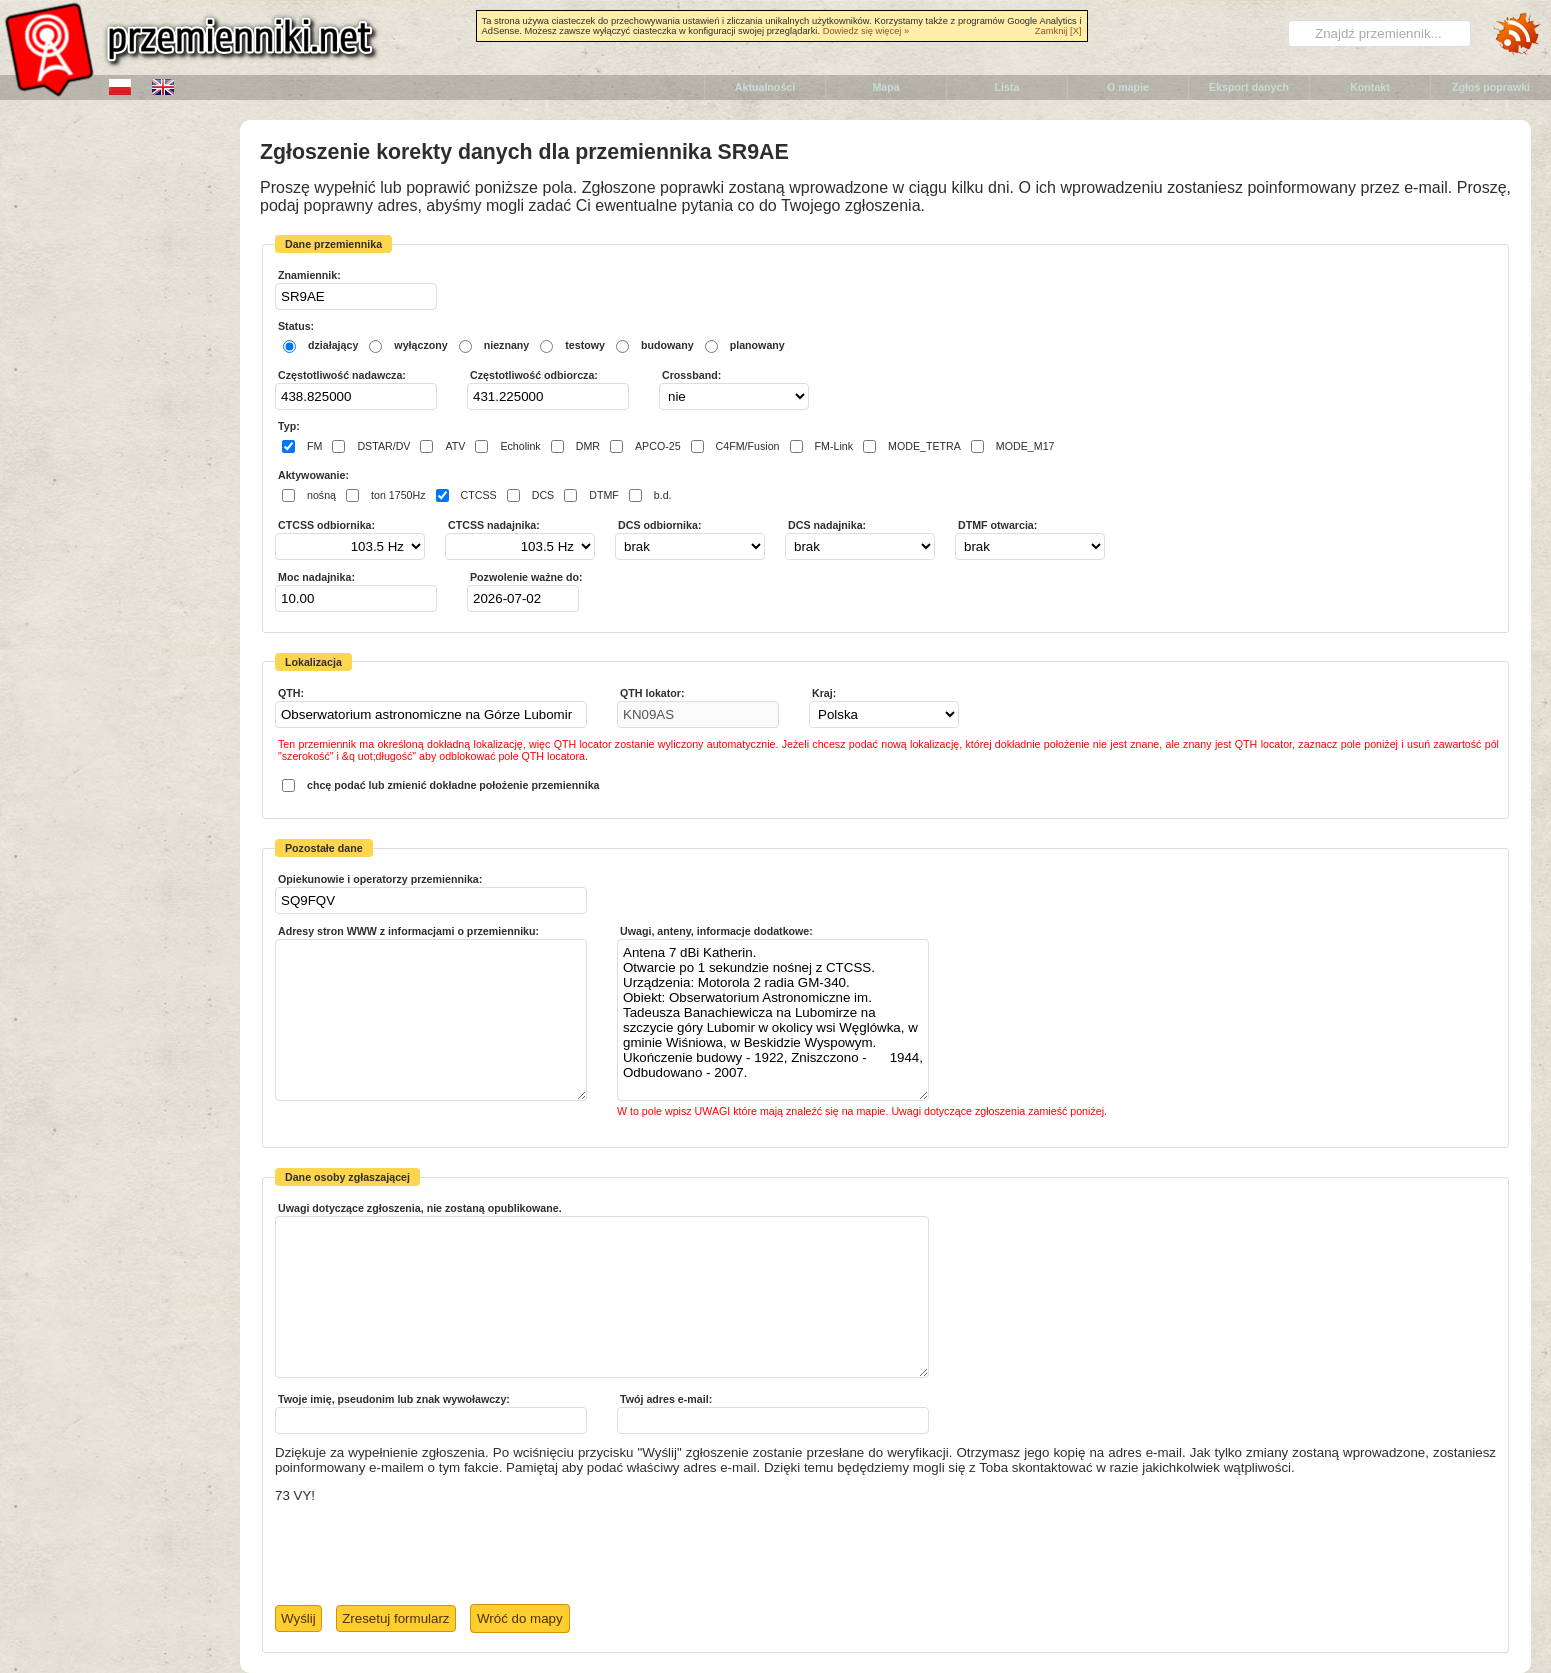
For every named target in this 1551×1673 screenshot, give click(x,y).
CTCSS (479, 495)
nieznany (507, 345)
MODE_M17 (1025, 446)
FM (314, 446)
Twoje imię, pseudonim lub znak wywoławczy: (394, 1399)
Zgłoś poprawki (1491, 87)
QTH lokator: (652, 693)
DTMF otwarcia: (997, 525)
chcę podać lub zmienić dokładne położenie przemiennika (453, 785)
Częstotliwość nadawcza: (342, 375)
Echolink (520, 446)
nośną (321, 495)
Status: (296, 326)
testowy (585, 345)
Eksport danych (1249, 87)
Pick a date (566, 598)
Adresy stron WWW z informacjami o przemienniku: (408, 931)
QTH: (291, 693)
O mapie (1128, 87)
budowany (667, 345)
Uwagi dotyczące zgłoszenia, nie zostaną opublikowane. (420, 1208)
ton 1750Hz (398, 495)
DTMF (604, 495)
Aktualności (765, 87)
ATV (455, 446)
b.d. (663, 495)
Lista (1007, 87)
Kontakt (1370, 87)
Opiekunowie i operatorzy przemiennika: (380, 879)
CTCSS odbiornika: (326, 525)
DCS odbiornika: (659, 525)
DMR (588, 446)
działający (333, 345)
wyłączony (420, 345)
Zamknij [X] (1058, 31)
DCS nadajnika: (827, 525)
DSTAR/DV (383, 446)
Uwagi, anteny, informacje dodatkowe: (716, 931)
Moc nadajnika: (316, 577)
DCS (543, 495)
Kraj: (824, 693)
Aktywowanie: (313, 475)
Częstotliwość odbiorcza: (534, 375)
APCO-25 (658, 446)
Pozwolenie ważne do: (526, 577)
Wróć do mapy (520, 1618)
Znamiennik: (309, 275)
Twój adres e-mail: (666, 1399)
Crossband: (691, 375)
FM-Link (834, 446)
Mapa (885, 87)
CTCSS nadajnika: (494, 525)
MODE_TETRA (924, 446)
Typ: (289, 426)
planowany (757, 345)
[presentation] (427, 1555)
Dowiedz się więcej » (866, 31)
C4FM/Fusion (748, 446)
